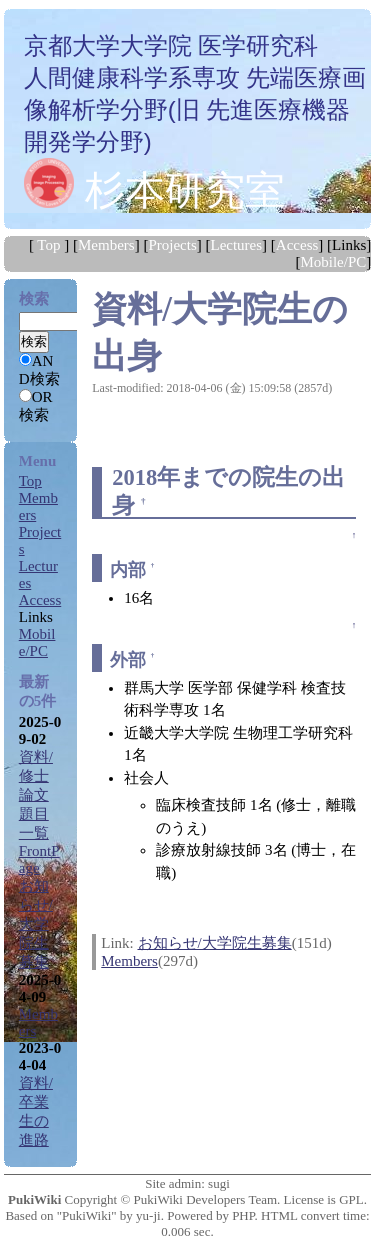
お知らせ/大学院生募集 (215, 943)
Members (106, 245)
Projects (172, 245)
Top (48, 245)
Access (297, 245)
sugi (219, 1183)
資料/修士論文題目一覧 (36, 795)
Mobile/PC (333, 262)
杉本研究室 (185, 190)
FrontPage (39, 859)
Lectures (236, 245)
